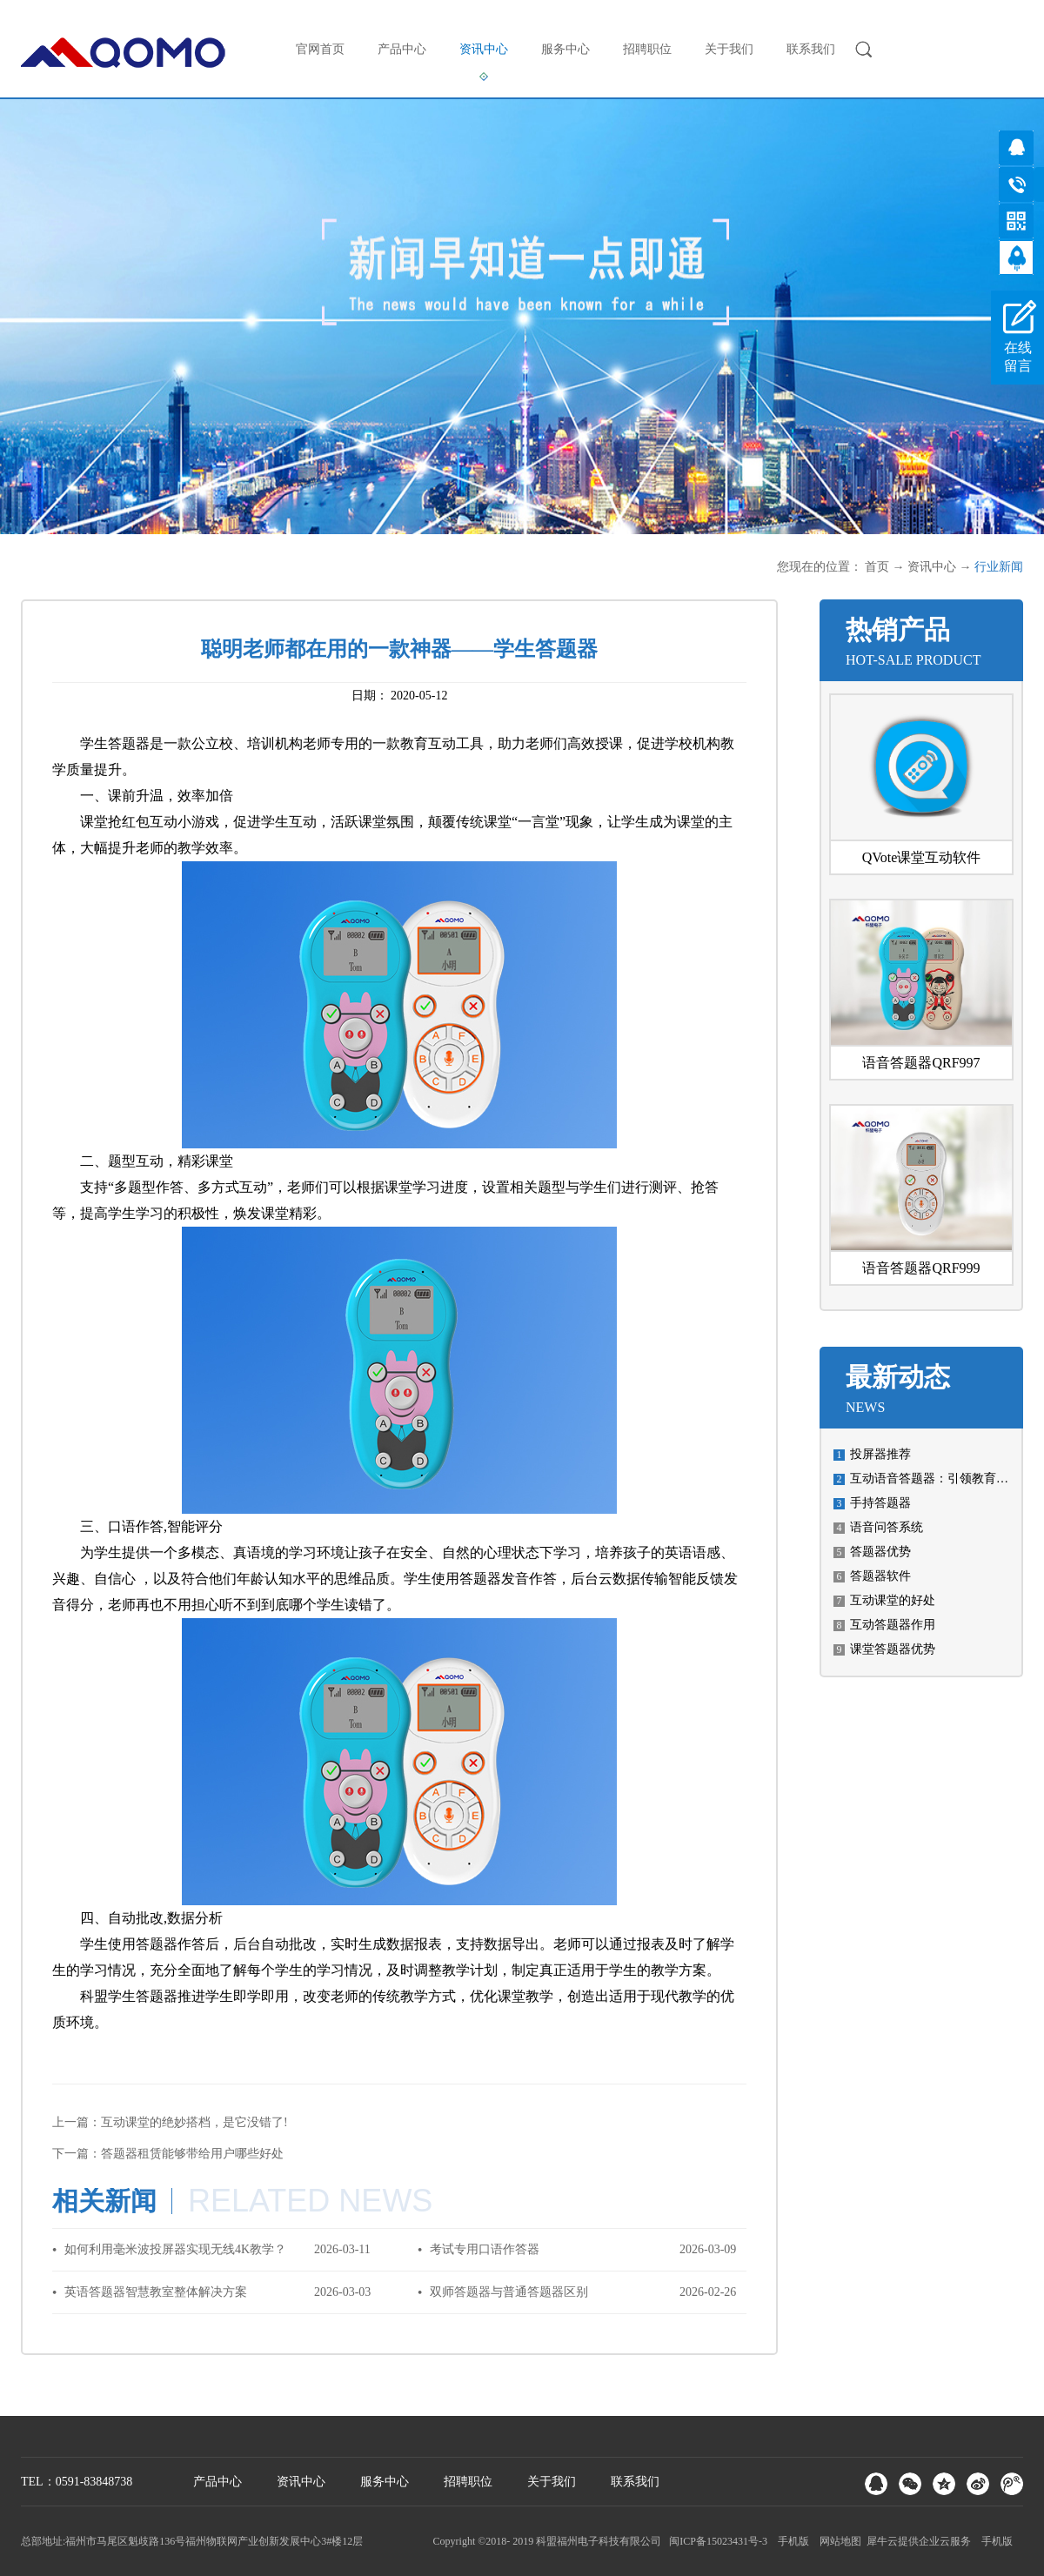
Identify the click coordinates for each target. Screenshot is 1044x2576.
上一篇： (170, 2122)
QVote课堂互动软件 (921, 857)
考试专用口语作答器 (484, 2249)
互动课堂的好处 (892, 1600)
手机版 (791, 2541)
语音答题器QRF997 (921, 1062)
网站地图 (837, 2541)
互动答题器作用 (892, 1624)
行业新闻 (998, 566)
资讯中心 (931, 566)
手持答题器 (880, 1502)
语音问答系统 (886, 1527)
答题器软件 (880, 1575)
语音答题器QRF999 (921, 1268)
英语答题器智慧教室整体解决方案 (155, 2291)
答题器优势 (880, 1551)
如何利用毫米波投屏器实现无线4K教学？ (175, 2249)
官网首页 (320, 49)
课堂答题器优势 (892, 1649)
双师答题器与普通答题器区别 (509, 2291)
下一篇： (168, 2153)
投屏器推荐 (880, 1454)
